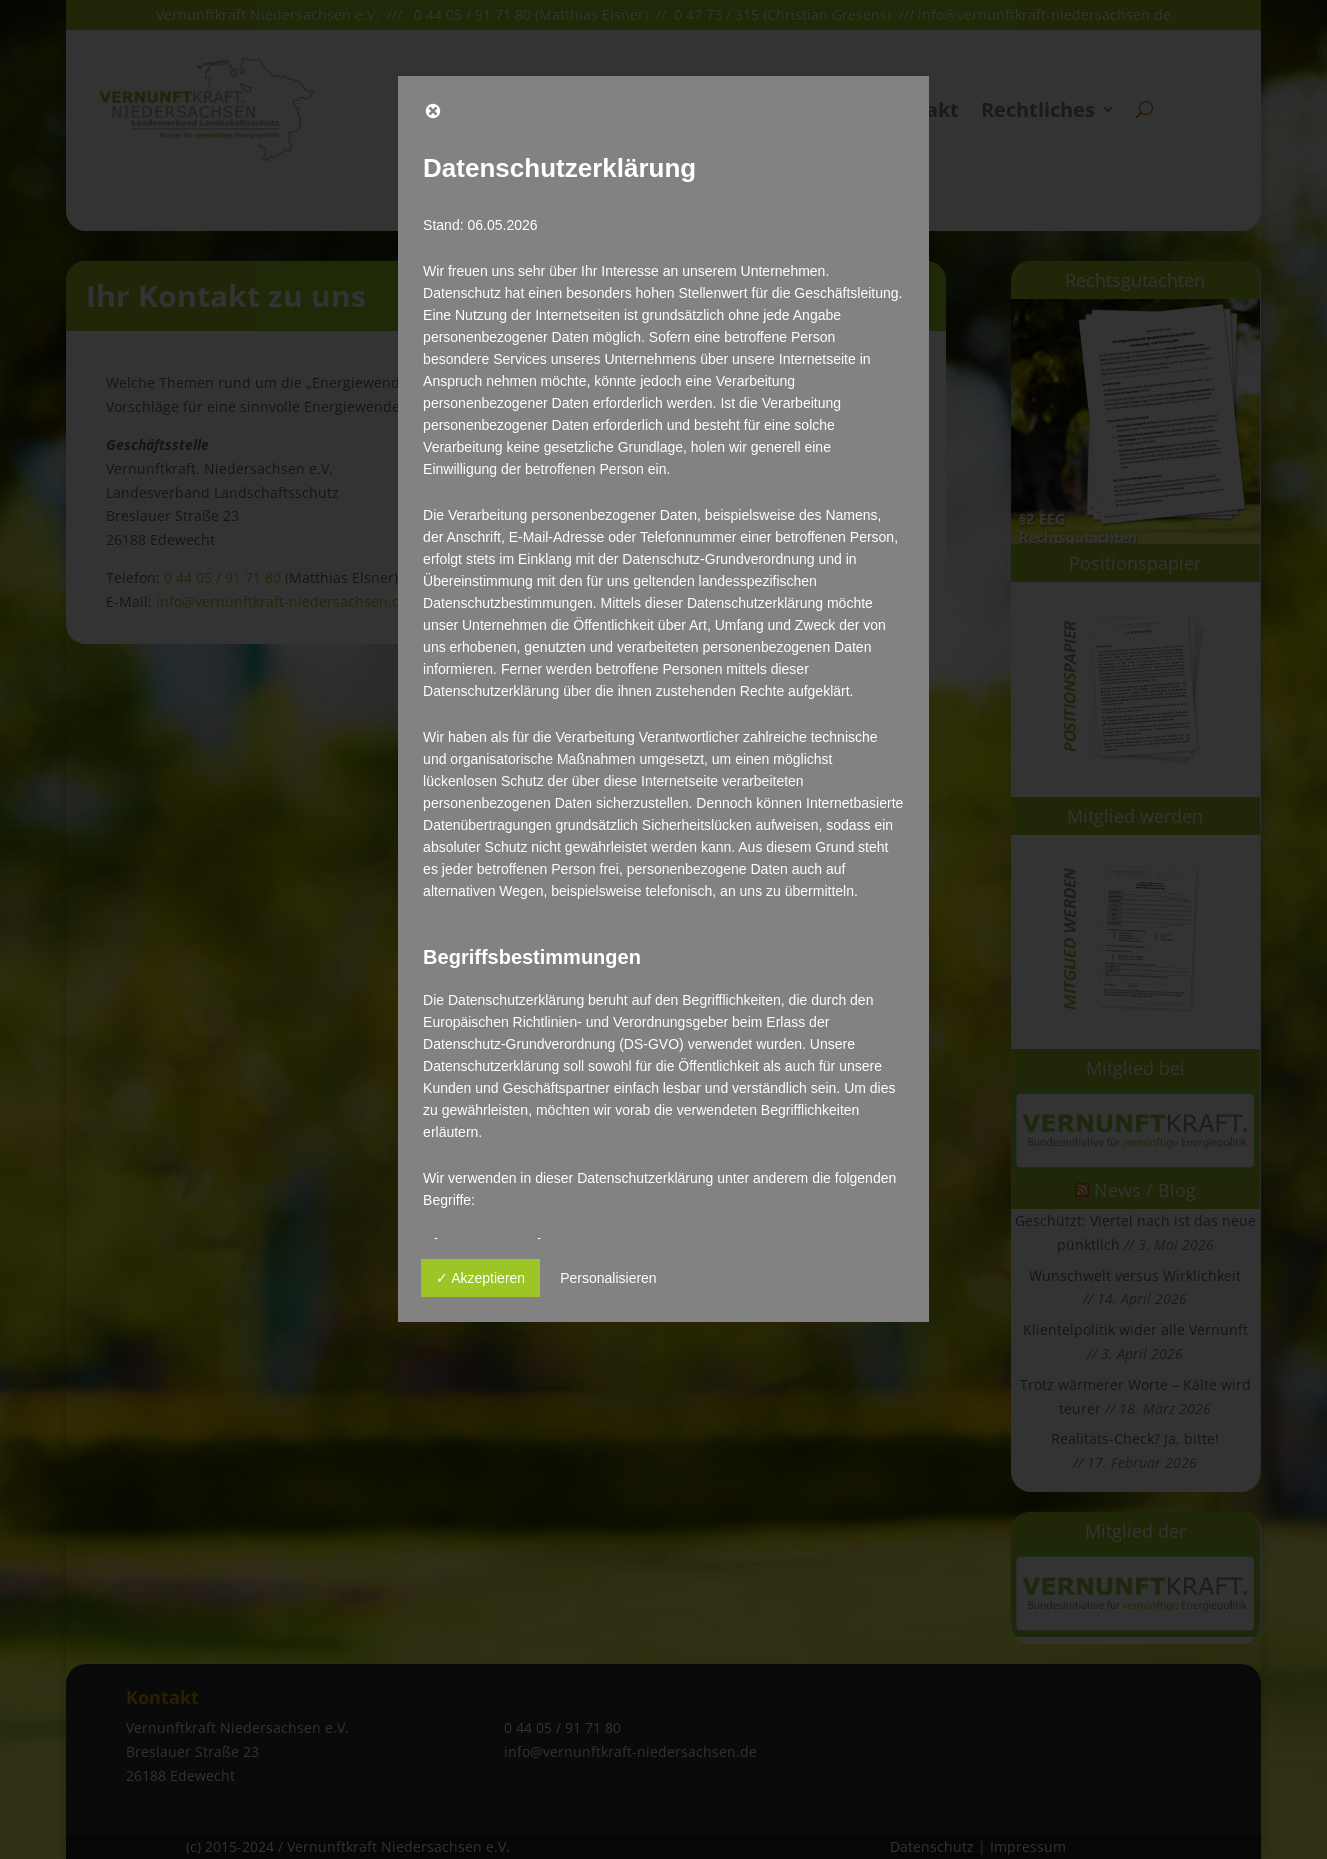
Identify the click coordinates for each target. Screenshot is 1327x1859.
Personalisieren (608, 1278)
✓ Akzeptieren (480, 1278)
